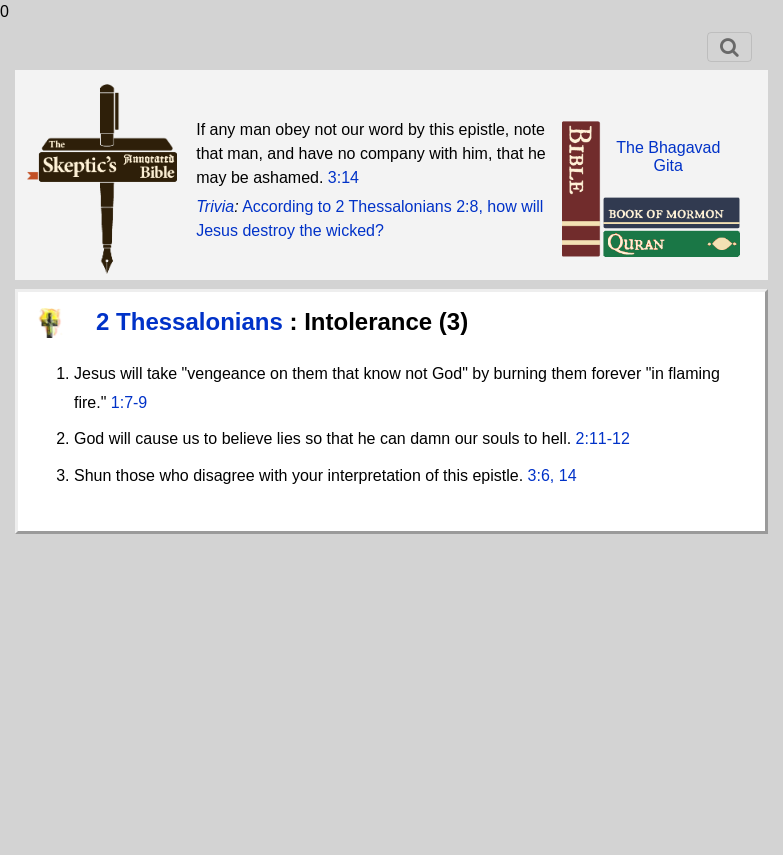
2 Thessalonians (192, 321)
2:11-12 (603, 438)
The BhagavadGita (668, 156)
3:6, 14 (552, 475)
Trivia (215, 206)
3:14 (343, 177)
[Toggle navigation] (729, 47)
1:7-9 (129, 402)
